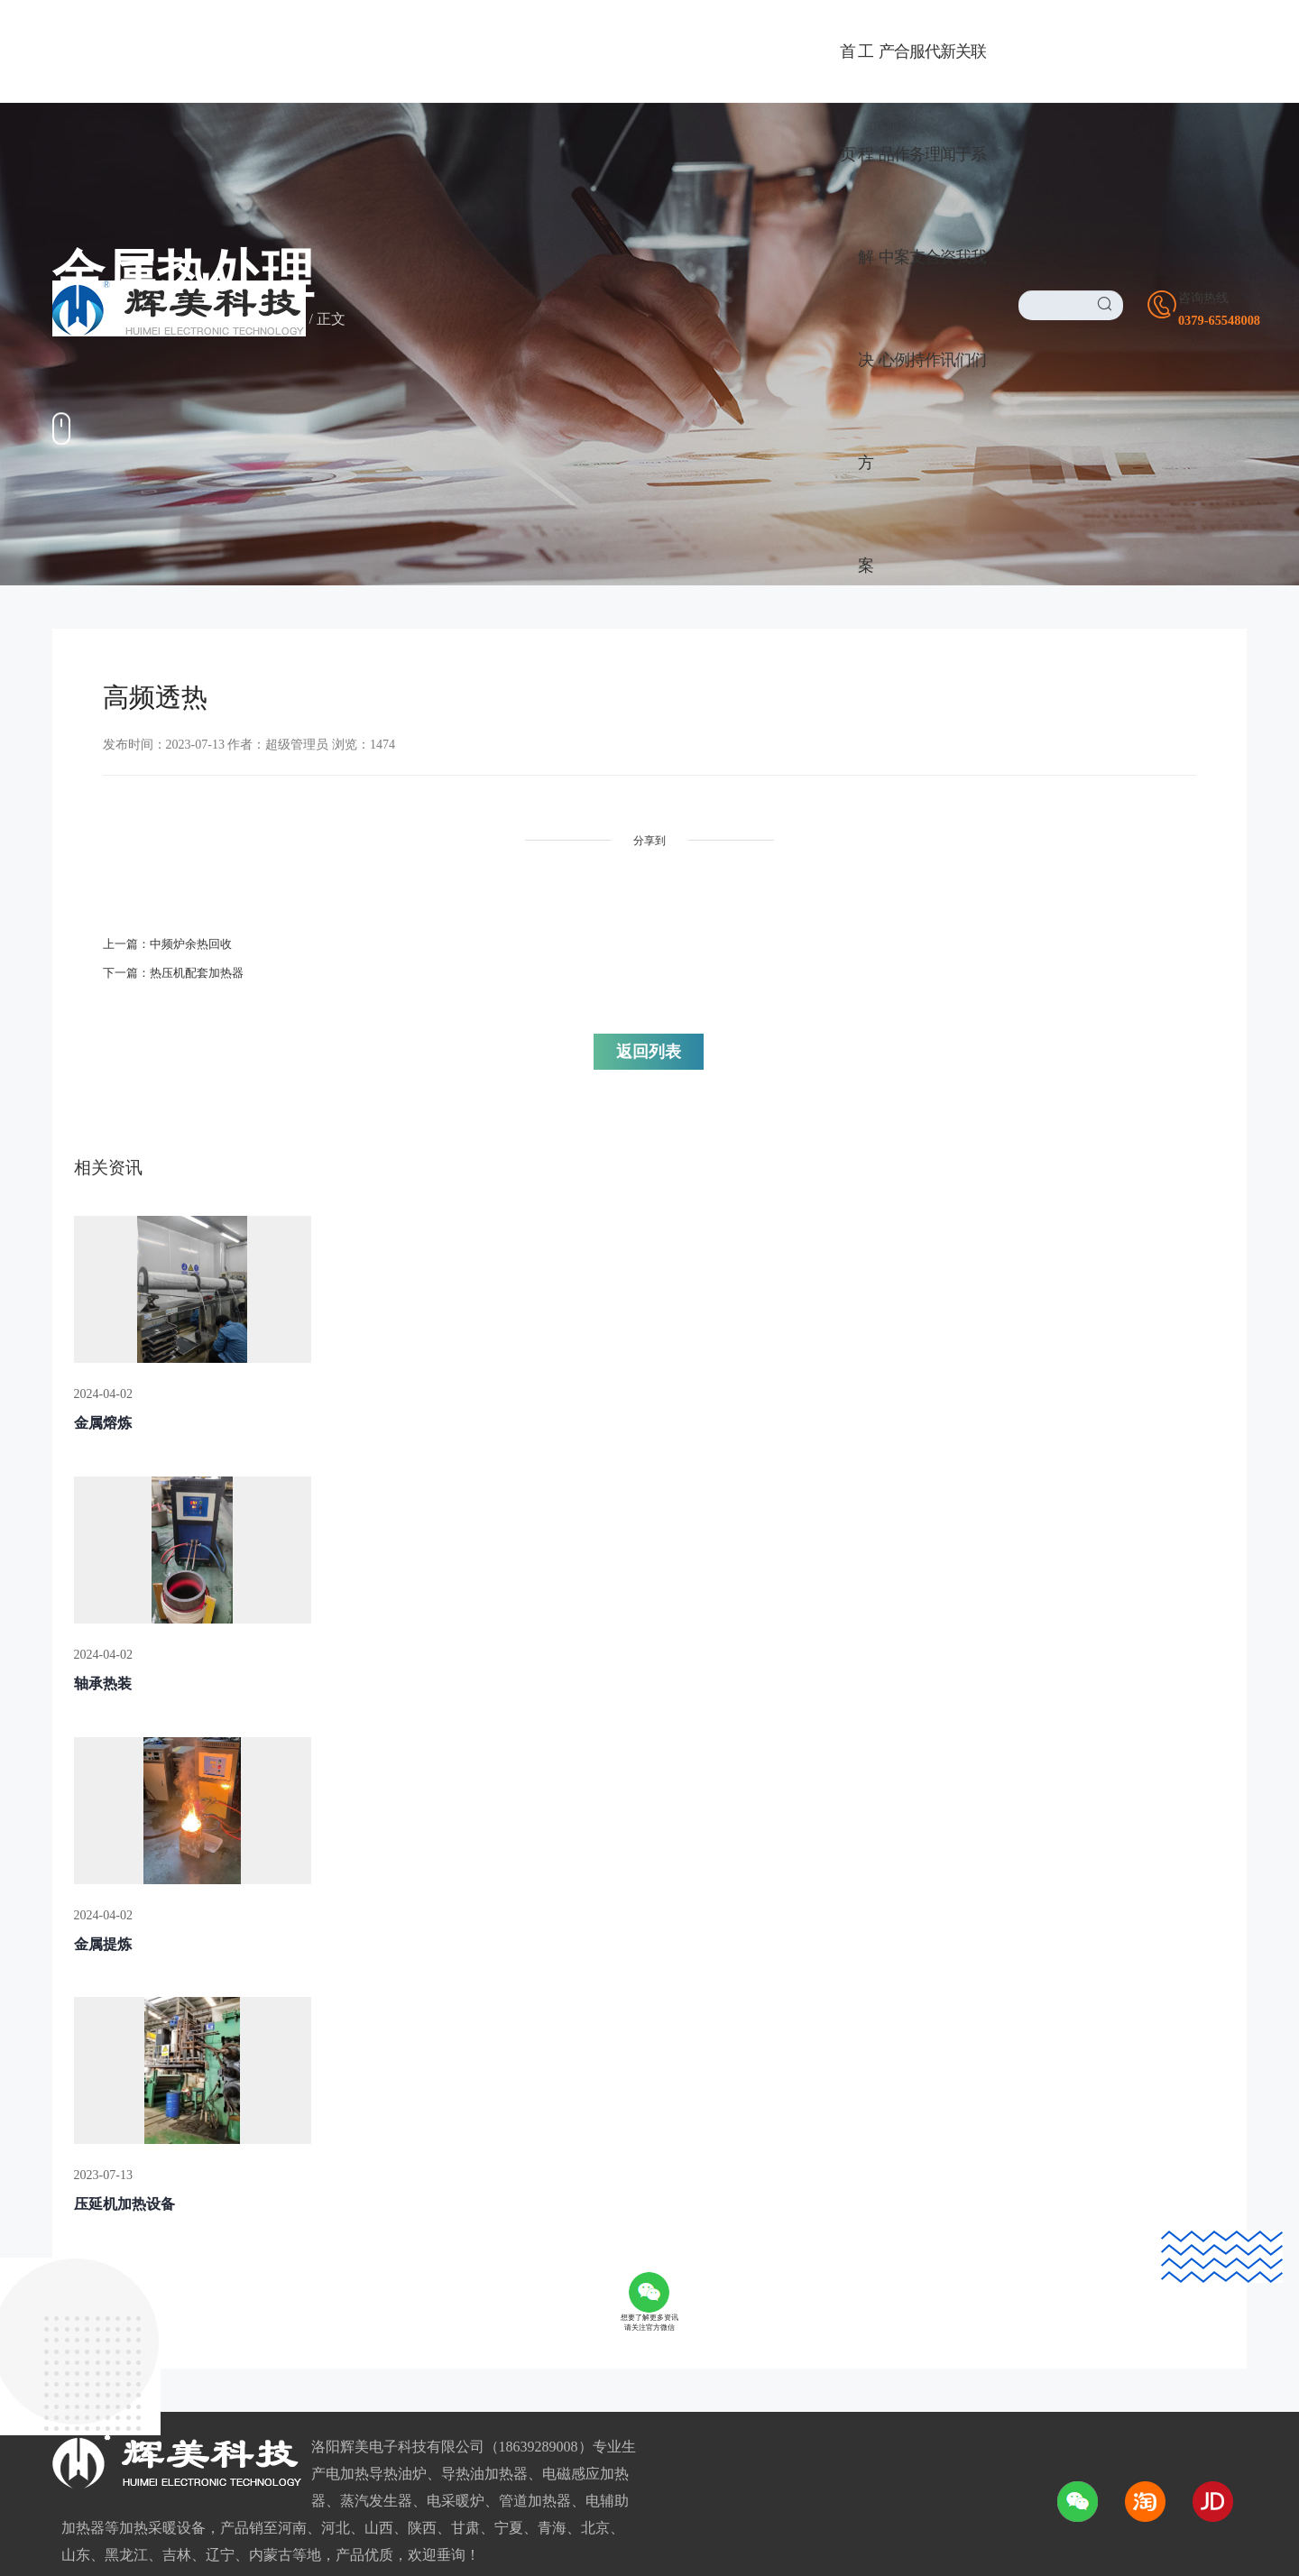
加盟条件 (344, 2245)
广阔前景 (344, 2187)
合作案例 (193, 319)
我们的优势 (613, 2303)
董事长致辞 (613, 2216)
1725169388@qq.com (955, 2322)
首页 (138, 319)
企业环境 (606, 2274)
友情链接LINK (92, 2537)
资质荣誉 (606, 2245)
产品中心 (93, 2151)
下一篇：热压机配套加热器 (178, 965)
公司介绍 (606, 2187)
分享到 (497, 840)
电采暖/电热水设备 (111, 2216)
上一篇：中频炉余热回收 (172, 936)
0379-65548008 (928, 2221)
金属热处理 (270, 319)
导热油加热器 (95, 2187)
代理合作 (356, 2151)
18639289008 (919, 2255)
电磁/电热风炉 (97, 2303)
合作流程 (344, 2303)
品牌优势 (344, 2216)
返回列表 (764, 947)
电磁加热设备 (95, 2274)
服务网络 (344, 2332)
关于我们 (618, 2151)
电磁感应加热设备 (110, 2245)
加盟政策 (344, 2274)
